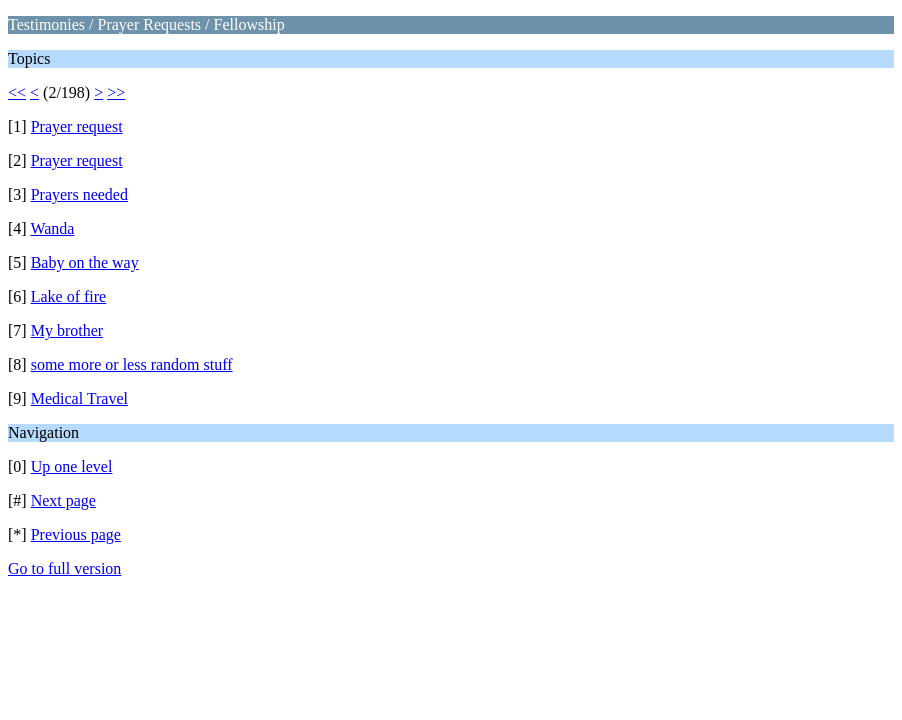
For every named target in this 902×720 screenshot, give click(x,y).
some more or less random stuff (132, 364)
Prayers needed (79, 194)
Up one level (72, 466)
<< (17, 92)
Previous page (76, 534)
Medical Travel (79, 398)
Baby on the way (85, 262)
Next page (63, 500)
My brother (67, 330)
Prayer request (77, 126)
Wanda (52, 228)
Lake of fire (69, 296)
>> (116, 92)
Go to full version (64, 568)
